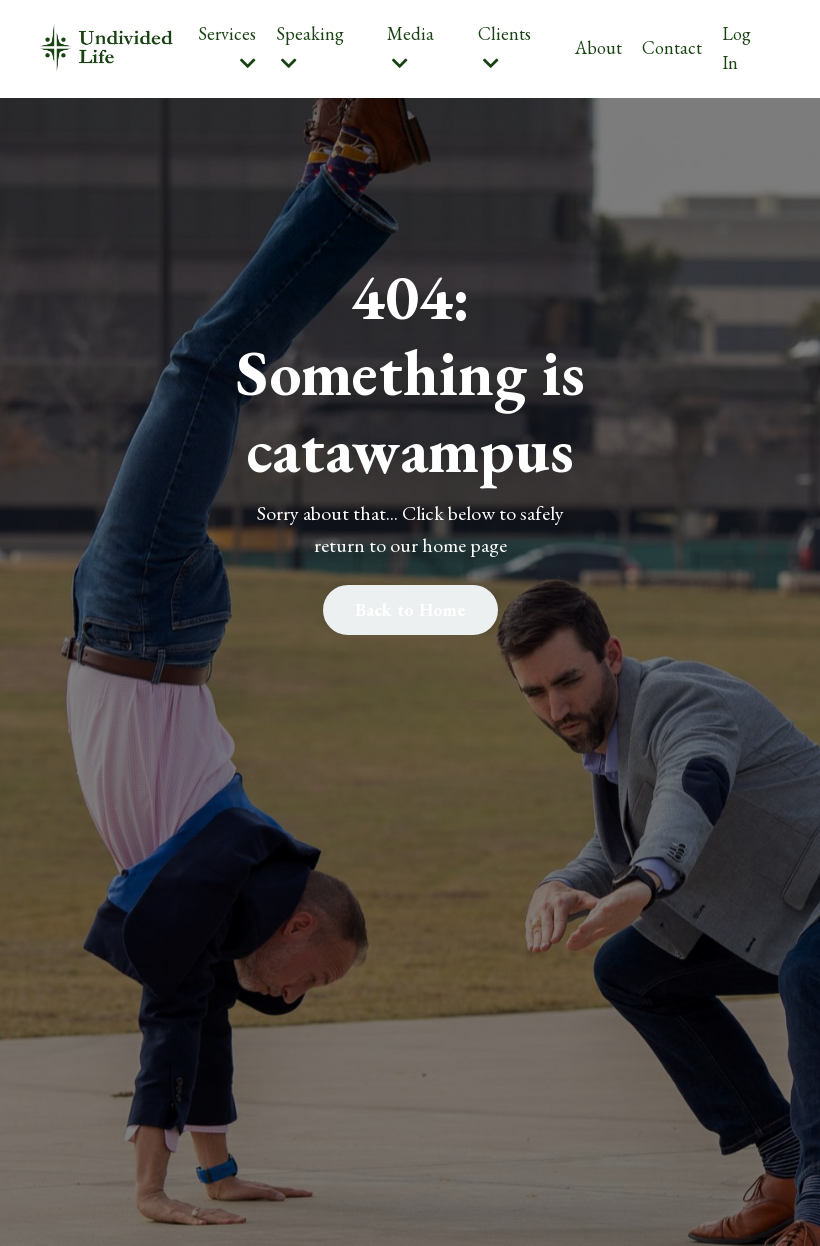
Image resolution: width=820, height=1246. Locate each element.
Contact (672, 47)
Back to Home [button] (410, 609)
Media (410, 47)
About (598, 47)
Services (227, 47)
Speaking (310, 47)
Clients (504, 47)
